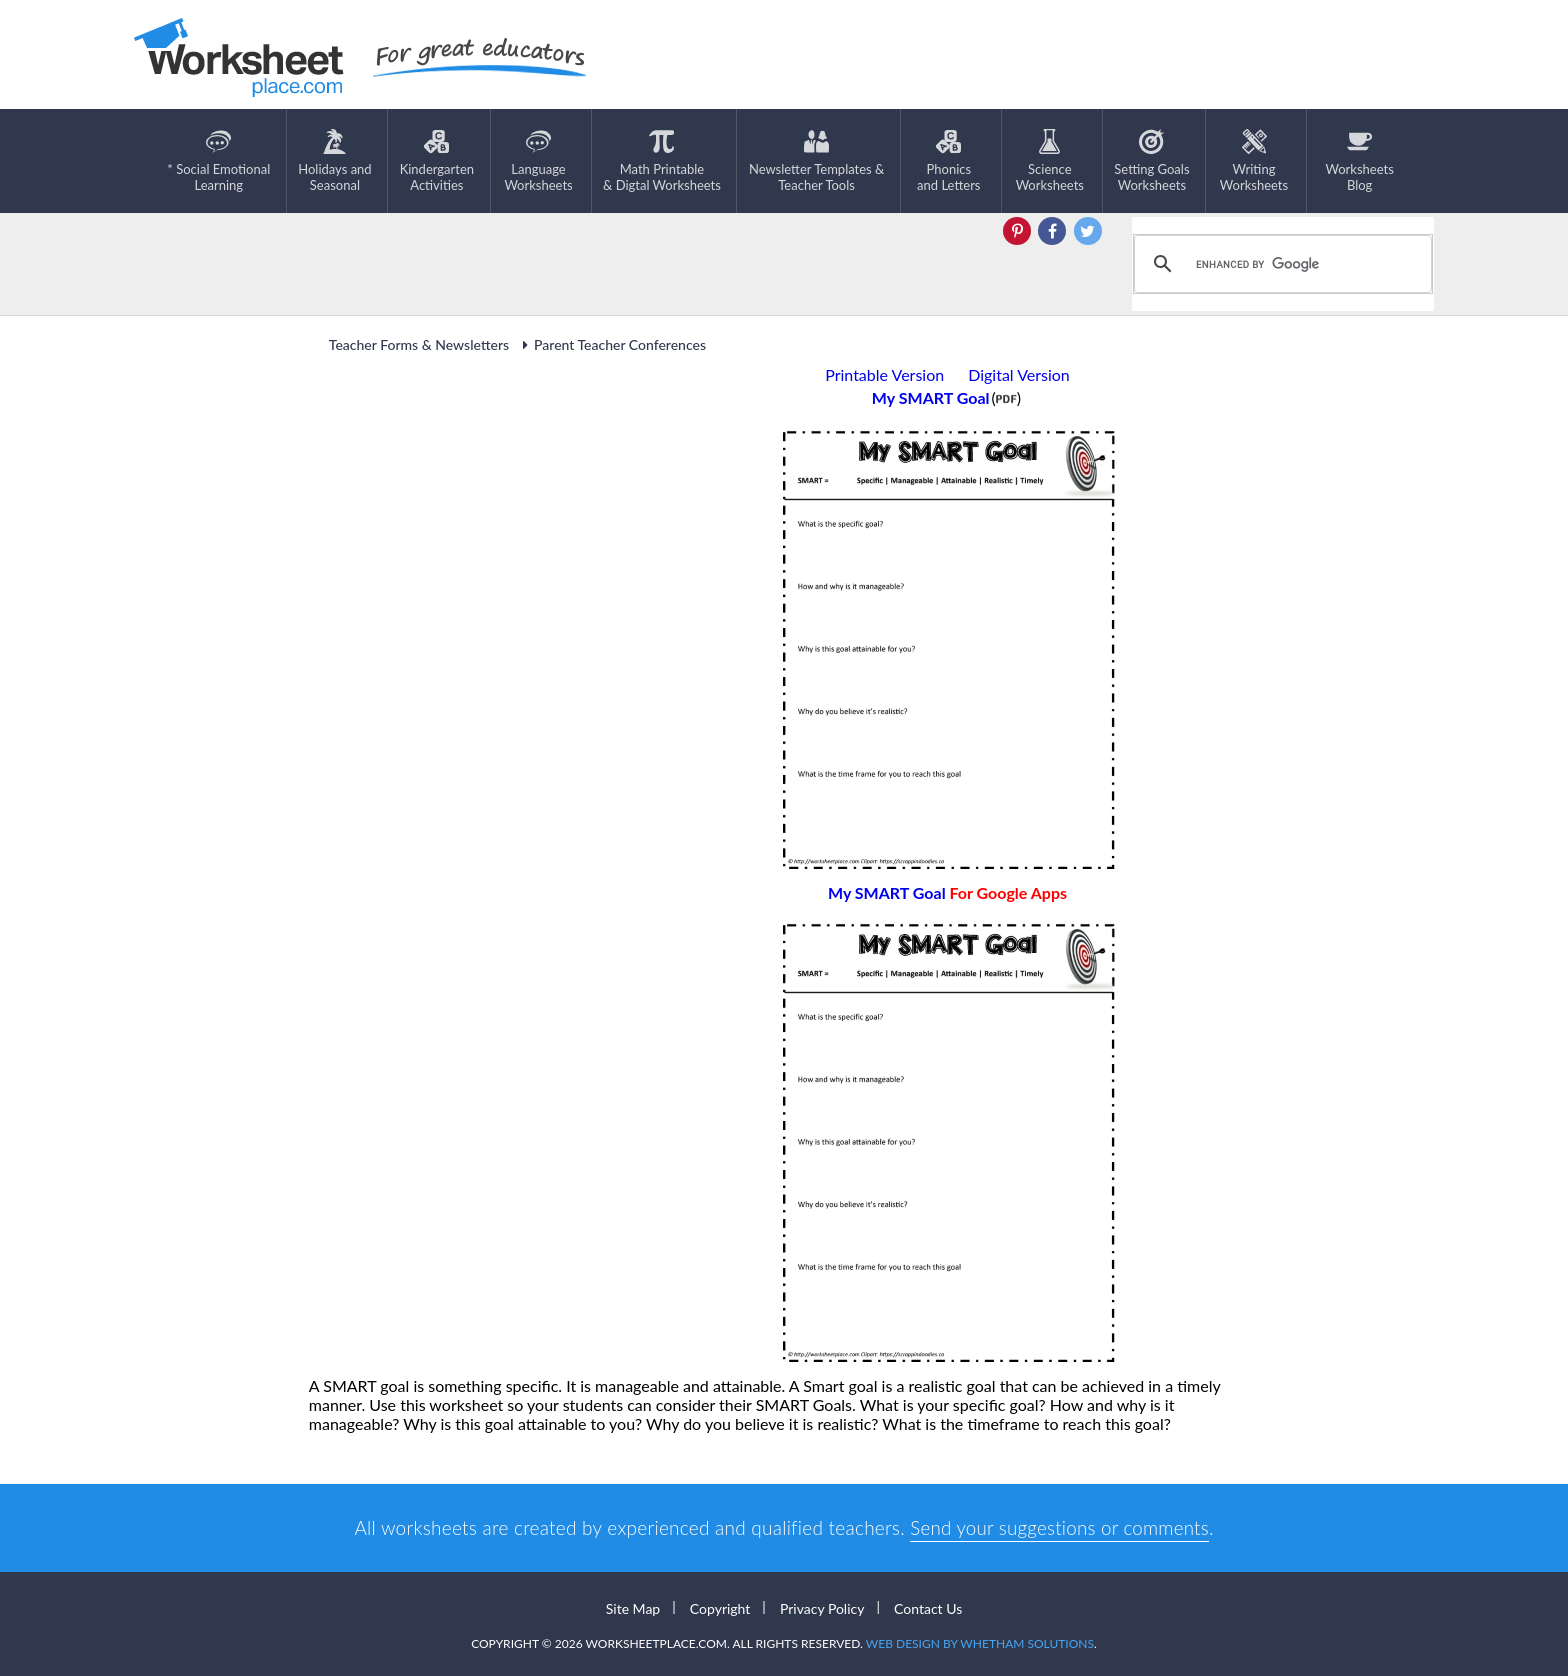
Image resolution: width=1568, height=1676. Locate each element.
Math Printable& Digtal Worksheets (662, 161)
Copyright (720, 1607)
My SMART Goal (947, 892)
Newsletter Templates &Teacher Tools (816, 161)
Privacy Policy (822, 1607)
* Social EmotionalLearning (218, 161)
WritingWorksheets (1254, 161)
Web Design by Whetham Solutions (980, 1643)
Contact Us (928, 1607)
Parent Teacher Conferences (611, 344)
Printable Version (884, 374)
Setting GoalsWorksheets (1151, 161)
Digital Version (1019, 374)
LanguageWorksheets (538, 161)
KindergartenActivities (437, 161)
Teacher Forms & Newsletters (419, 344)
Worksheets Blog (1359, 161)
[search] (1280, 264)
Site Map (633, 1607)
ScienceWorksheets (1050, 161)
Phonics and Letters (948, 161)
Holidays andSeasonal (334, 161)
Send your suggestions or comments (1059, 1527)
